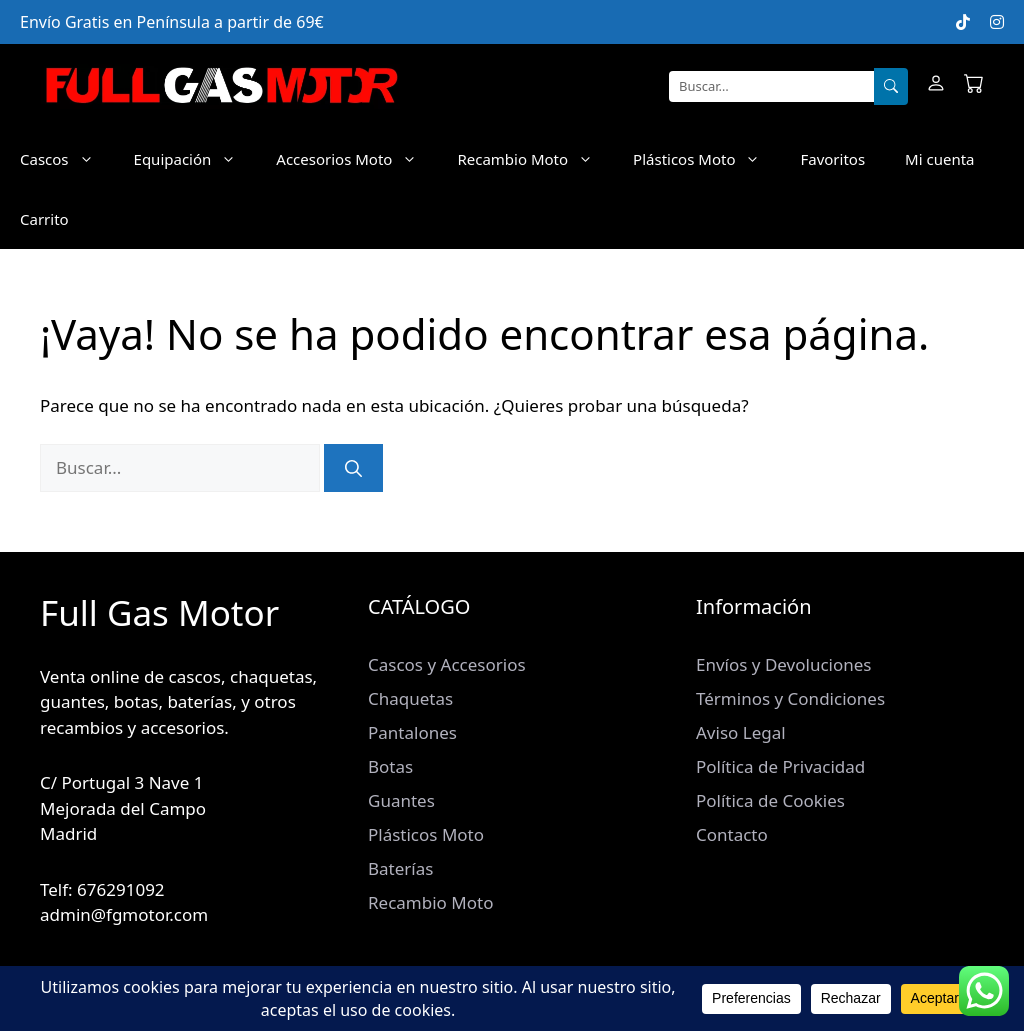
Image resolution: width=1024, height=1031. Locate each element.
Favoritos (832, 159)
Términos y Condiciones (790, 698)
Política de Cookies (770, 800)
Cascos (67, 159)
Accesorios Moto (356, 159)
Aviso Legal (741, 732)
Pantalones (412, 732)
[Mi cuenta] (936, 86)
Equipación (195, 159)
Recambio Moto (535, 159)
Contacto (732, 834)
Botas (390, 766)
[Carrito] (974, 86)
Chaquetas (410, 698)
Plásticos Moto (706, 159)
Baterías (400, 868)
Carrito (44, 219)
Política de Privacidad (780, 766)
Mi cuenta (939, 159)
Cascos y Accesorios (447, 664)
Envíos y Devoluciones (783, 664)
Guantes (401, 800)
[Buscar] (891, 87)
